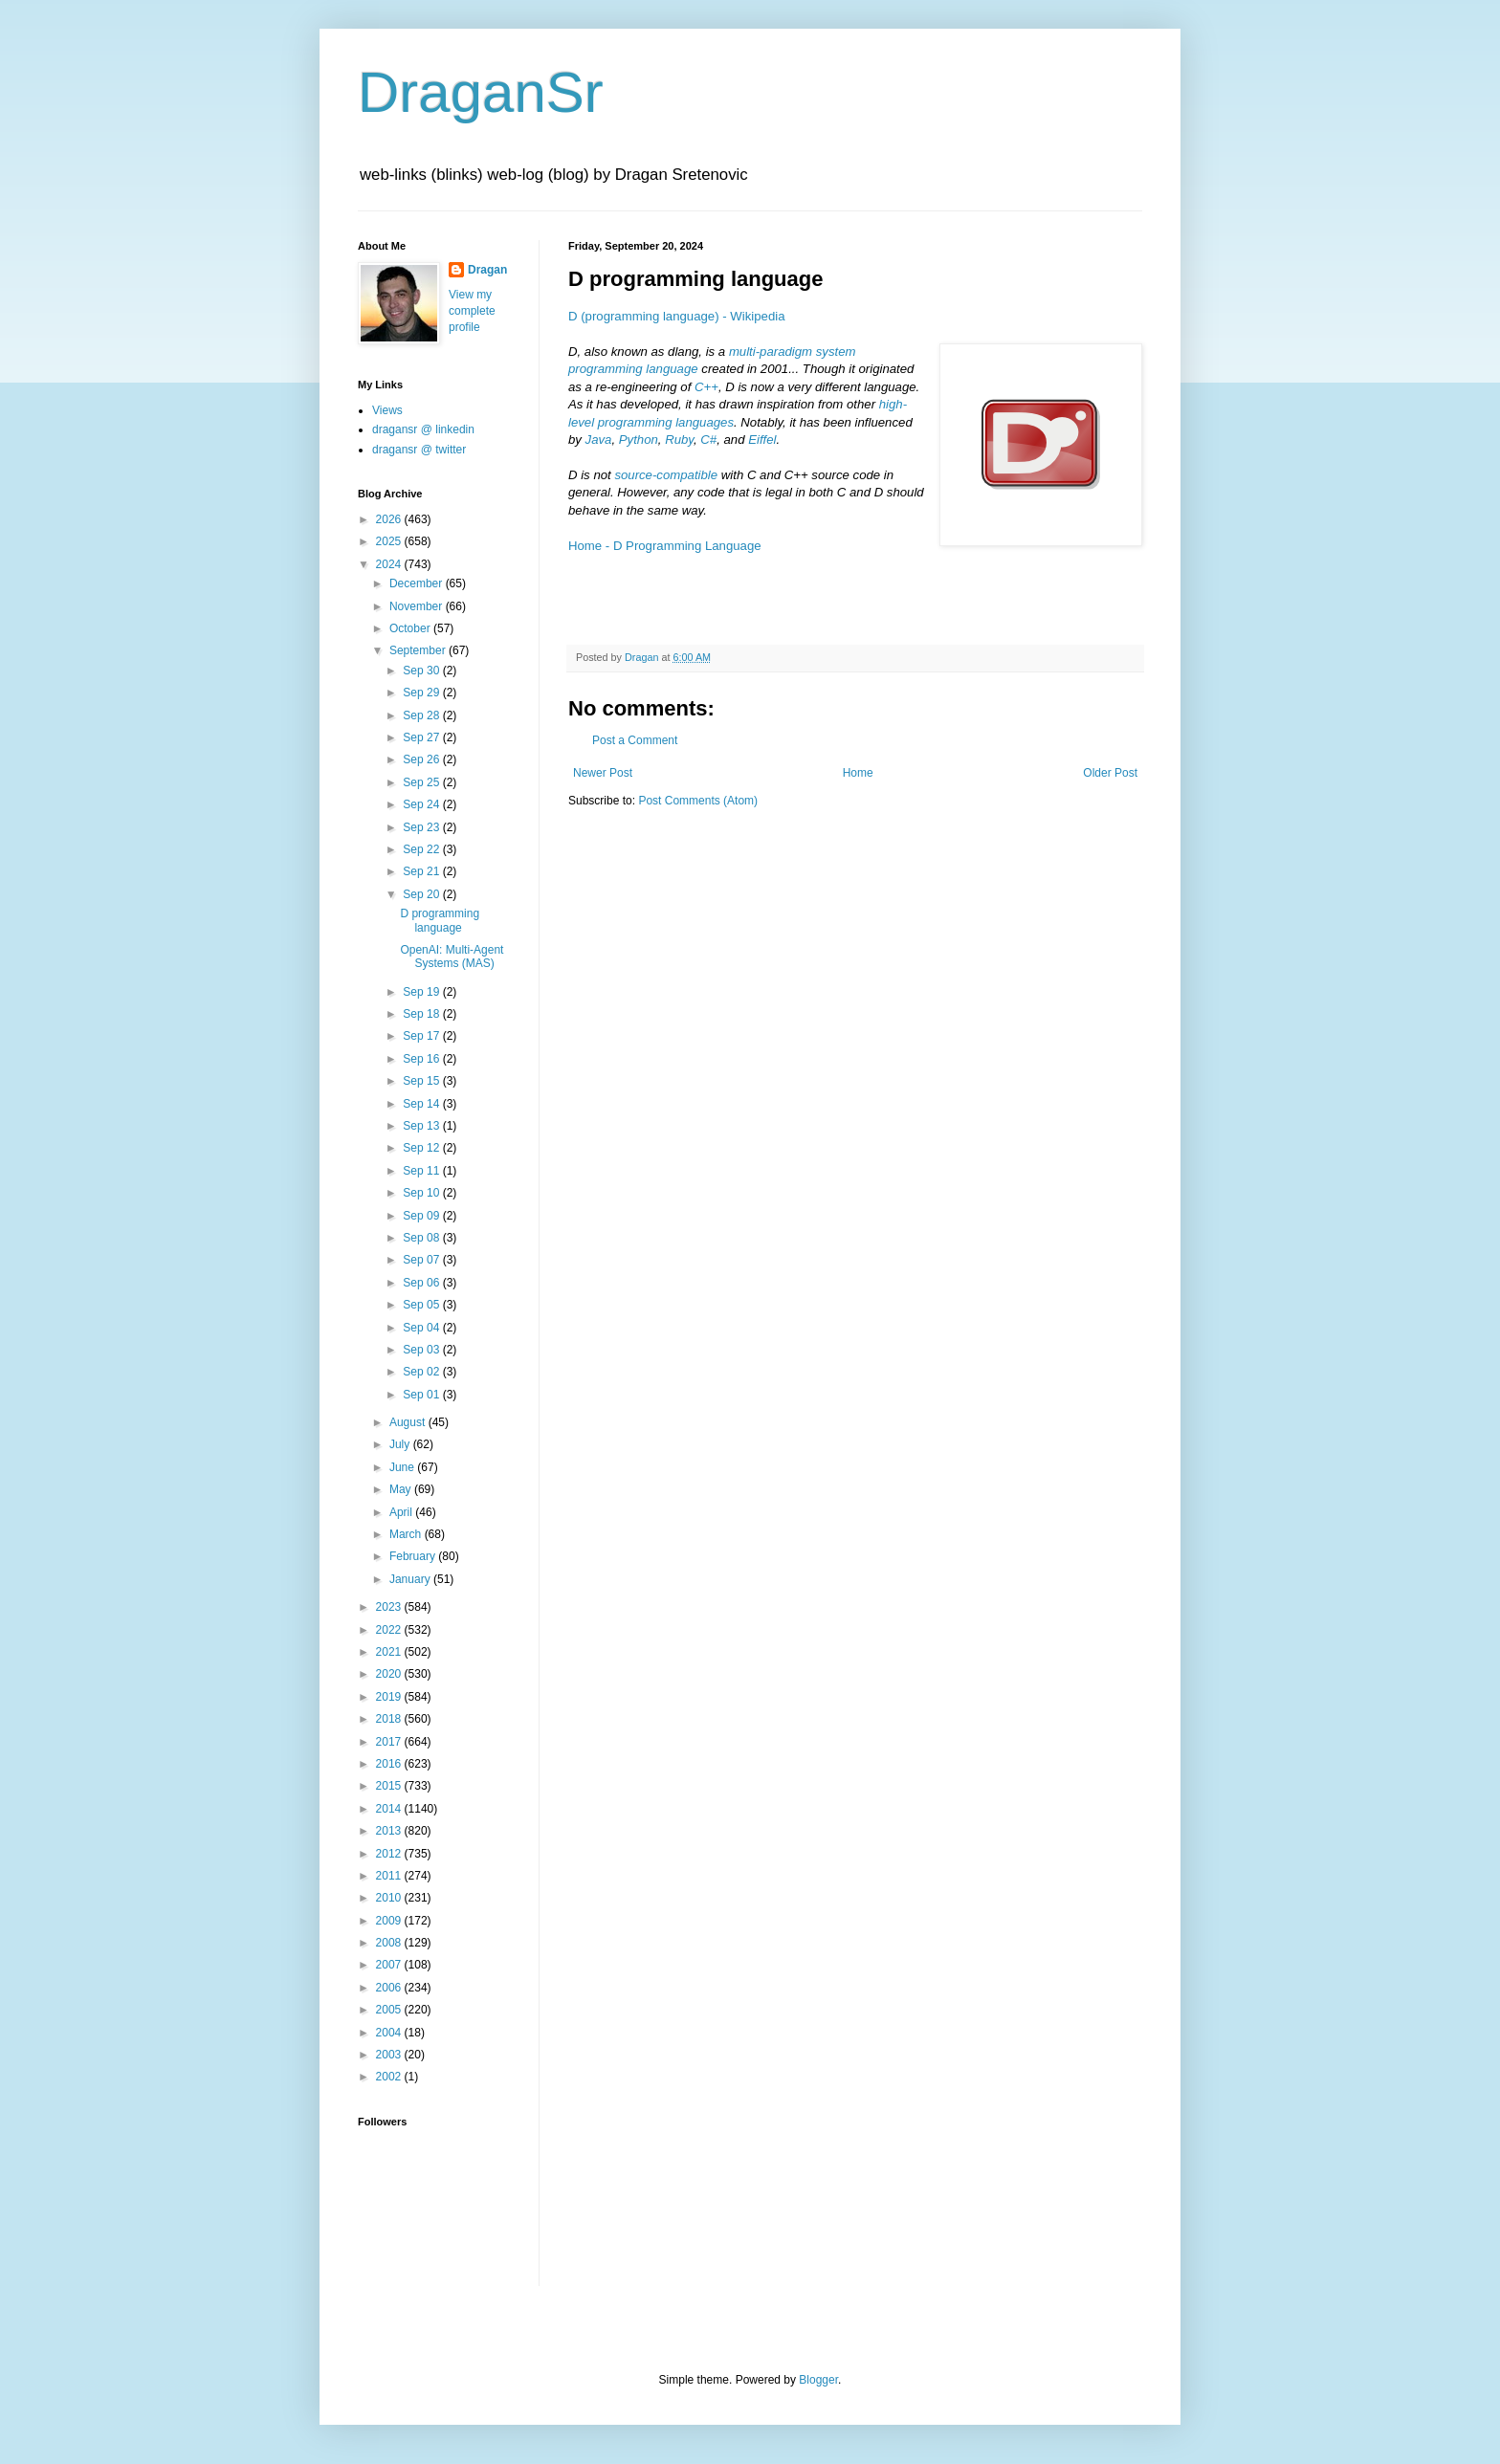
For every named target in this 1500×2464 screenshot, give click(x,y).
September (419, 650)
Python (638, 439)
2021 (390, 1652)
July (401, 1444)
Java (598, 439)
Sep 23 (422, 827)
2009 (390, 1920)
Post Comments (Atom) (698, 800)
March (407, 1534)
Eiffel (762, 439)
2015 (390, 1786)
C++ (706, 387)
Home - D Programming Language (664, 546)
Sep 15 (422, 1081)
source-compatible (665, 475)
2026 (390, 519)
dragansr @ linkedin (423, 429)
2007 (390, 1964)
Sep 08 (422, 1237)
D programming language (439, 920)
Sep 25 (422, 782)
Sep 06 (422, 1282)
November (417, 606)
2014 (390, 1808)
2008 (390, 1942)
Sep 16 (422, 1059)
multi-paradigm (770, 351)
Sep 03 (422, 1349)
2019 (390, 1697)
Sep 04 (422, 1327)
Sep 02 (422, 1371)
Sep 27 (422, 737)
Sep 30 (422, 670)
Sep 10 (422, 1192)
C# (708, 439)
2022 (390, 1630)
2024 (390, 564)
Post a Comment (634, 740)
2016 (390, 1764)
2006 (390, 1987)
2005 (390, 2009)
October (411, 628)
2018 (390, 1719)
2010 (390, 1897)
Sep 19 (422, 992)
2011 (390, 1875)
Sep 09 (422, 1215)
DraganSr (481, 92)
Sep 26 (422, 759)
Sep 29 (422, 692)
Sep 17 (422, 1036)
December (417, 583)
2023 (390, 1607)
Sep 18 (422, 1014)
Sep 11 (422, 1170)
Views (387, 410)
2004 (390, 2032)
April (402, 1512)
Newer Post (602, 773)
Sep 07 (422, 1259)
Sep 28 (422, 715)
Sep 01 (422, 1394)
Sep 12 (422, 1148)
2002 (390, 2076)
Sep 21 (422, 871)
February (413, 1556)
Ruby (679, 439)
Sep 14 (422, 1104)
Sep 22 (422, 849)
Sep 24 (422, 804)
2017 (390, 1742)
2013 (390, 1830)
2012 (390, 1853)
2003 (390, 2054)
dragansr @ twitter (419, 449)
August (409, 1422)
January (411, 1579)
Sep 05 (422, 1304)
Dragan (487, 269)
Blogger (818, 2380)
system (836, 351)
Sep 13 (422, 1126)
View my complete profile (472, 311)
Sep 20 (422, 894)
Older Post (1110, 773)
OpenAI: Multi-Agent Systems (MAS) (451, 956)
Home (858, 773)
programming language (633, 369)
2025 (390, 541)
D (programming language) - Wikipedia (676, 316)
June (403, 1467)
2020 (390, 1674)
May (401, 1489)
